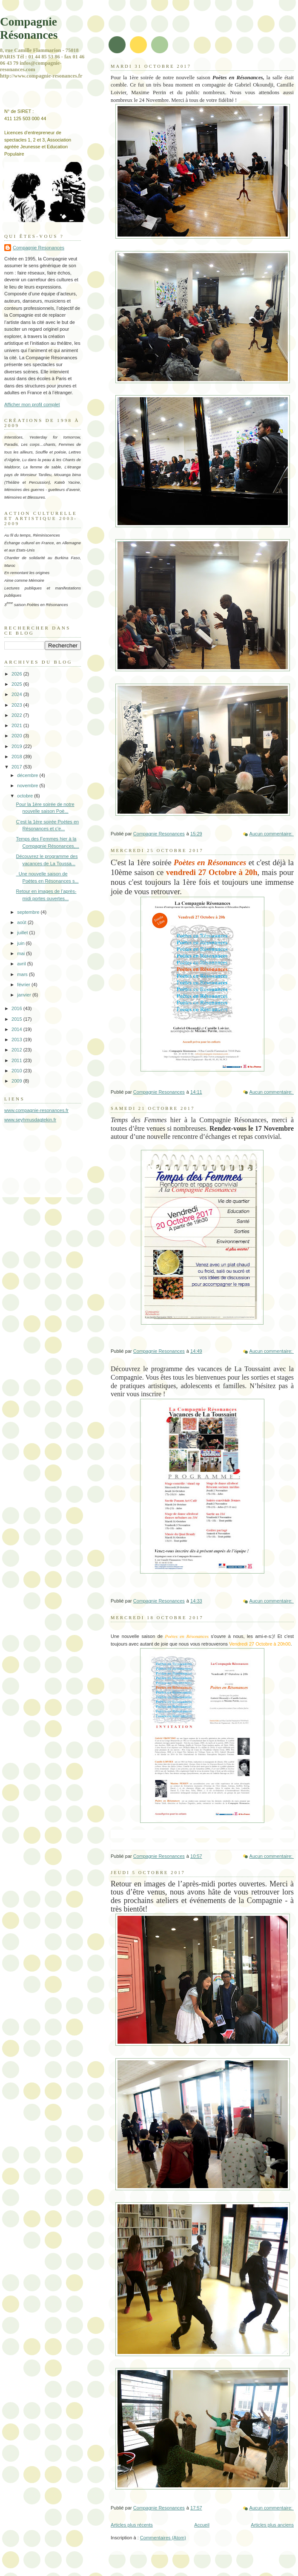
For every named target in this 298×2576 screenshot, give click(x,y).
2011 (17, 1060)
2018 (17, 756)
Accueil (201, 2524)
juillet (23, 932)
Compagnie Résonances (28, 28)
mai (21, 953)
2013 (17, 1039)
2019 (17, 746)
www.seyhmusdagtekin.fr (30, 1119)
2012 (17, 1049)
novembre (28, 785)
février (24, 984)
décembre (28, 775)
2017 (17, 766)
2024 (17, 694)
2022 (17, 715)
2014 (17, 1029)
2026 (17, 673)
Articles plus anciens (272, 2524)
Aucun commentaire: (271, 833)
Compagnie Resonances (38, 247)
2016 (17, 1008)
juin (21, 943)
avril (22, 963)
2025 (17, 684)
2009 (17, 1080)
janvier (24, 994)
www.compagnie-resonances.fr (36, 1110)
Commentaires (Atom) (163, 2537)
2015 (17, 1019)
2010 (17, 1070)
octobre (25, 795)
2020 (17, 735)
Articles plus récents (132, 2524)
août (22, 922)
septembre (28, 912)
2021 (17, 725)
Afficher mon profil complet (32, 404)
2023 (17, 705)
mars (23, 974)
